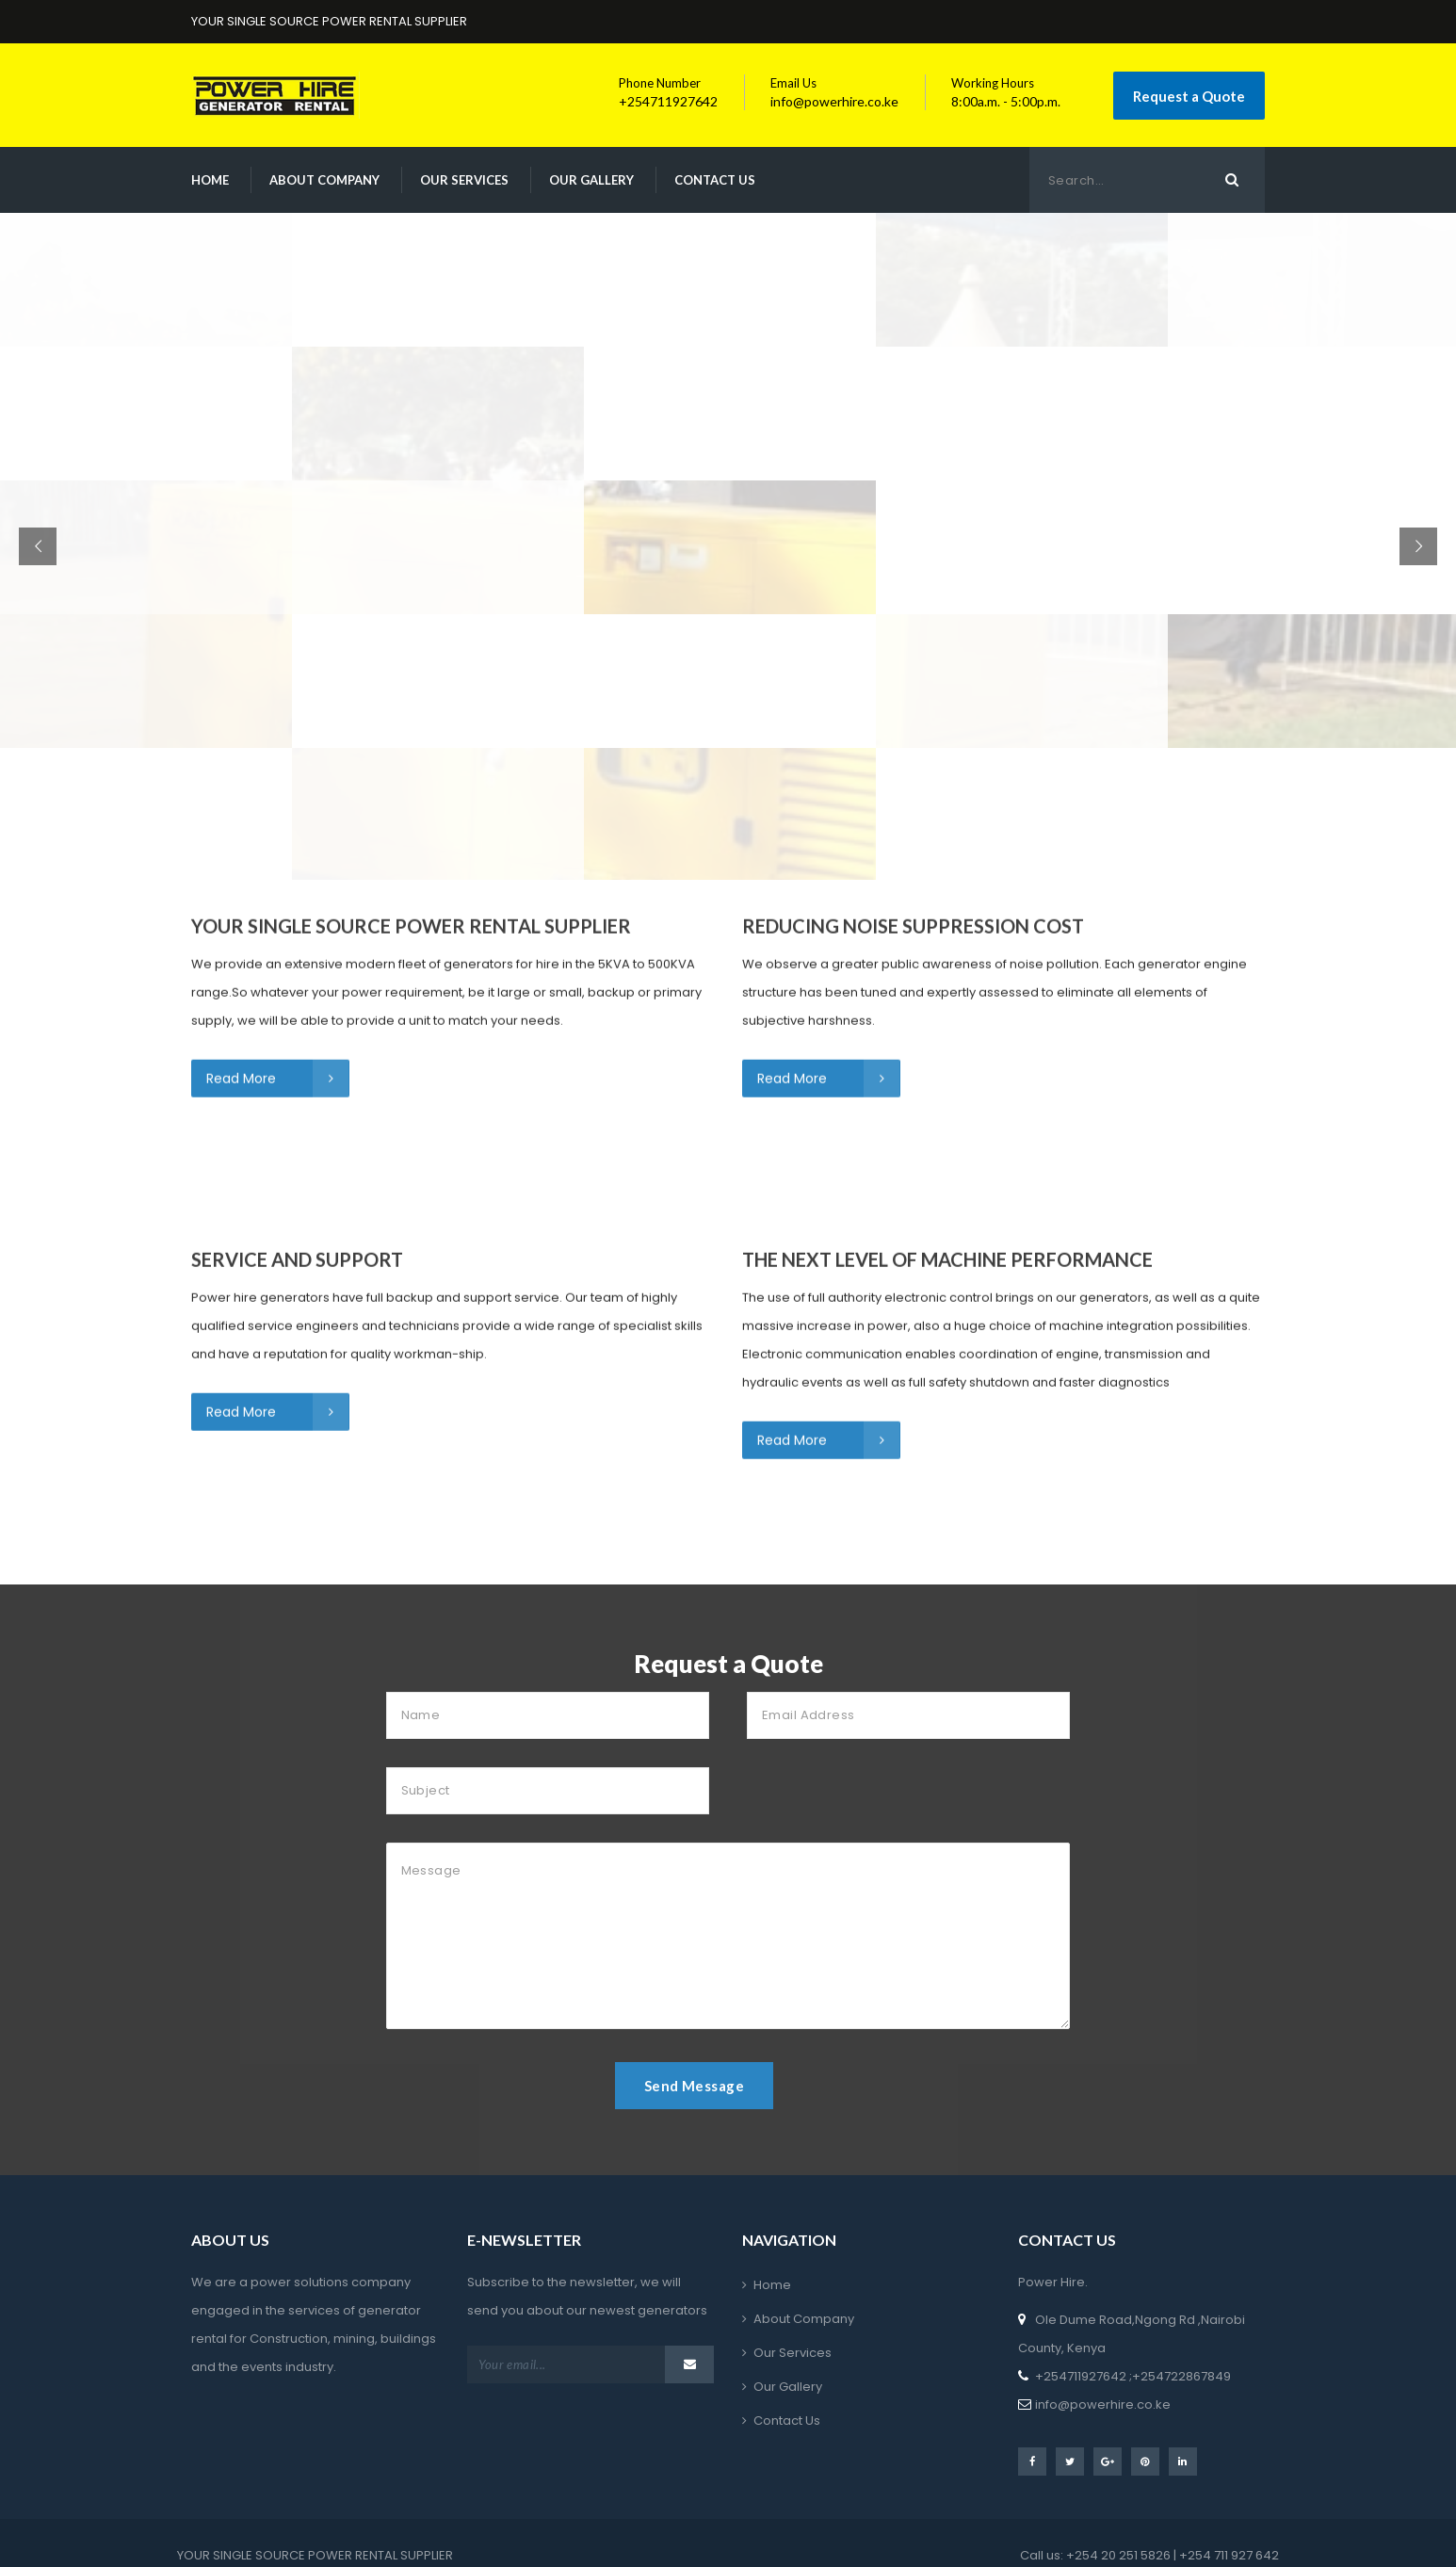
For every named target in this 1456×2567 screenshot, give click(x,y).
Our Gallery (591, 179)
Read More (277, 897)
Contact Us (714, 179)
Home (210, 179)
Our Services (464, 179)
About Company (324, 179)
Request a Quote (1189, 96)
